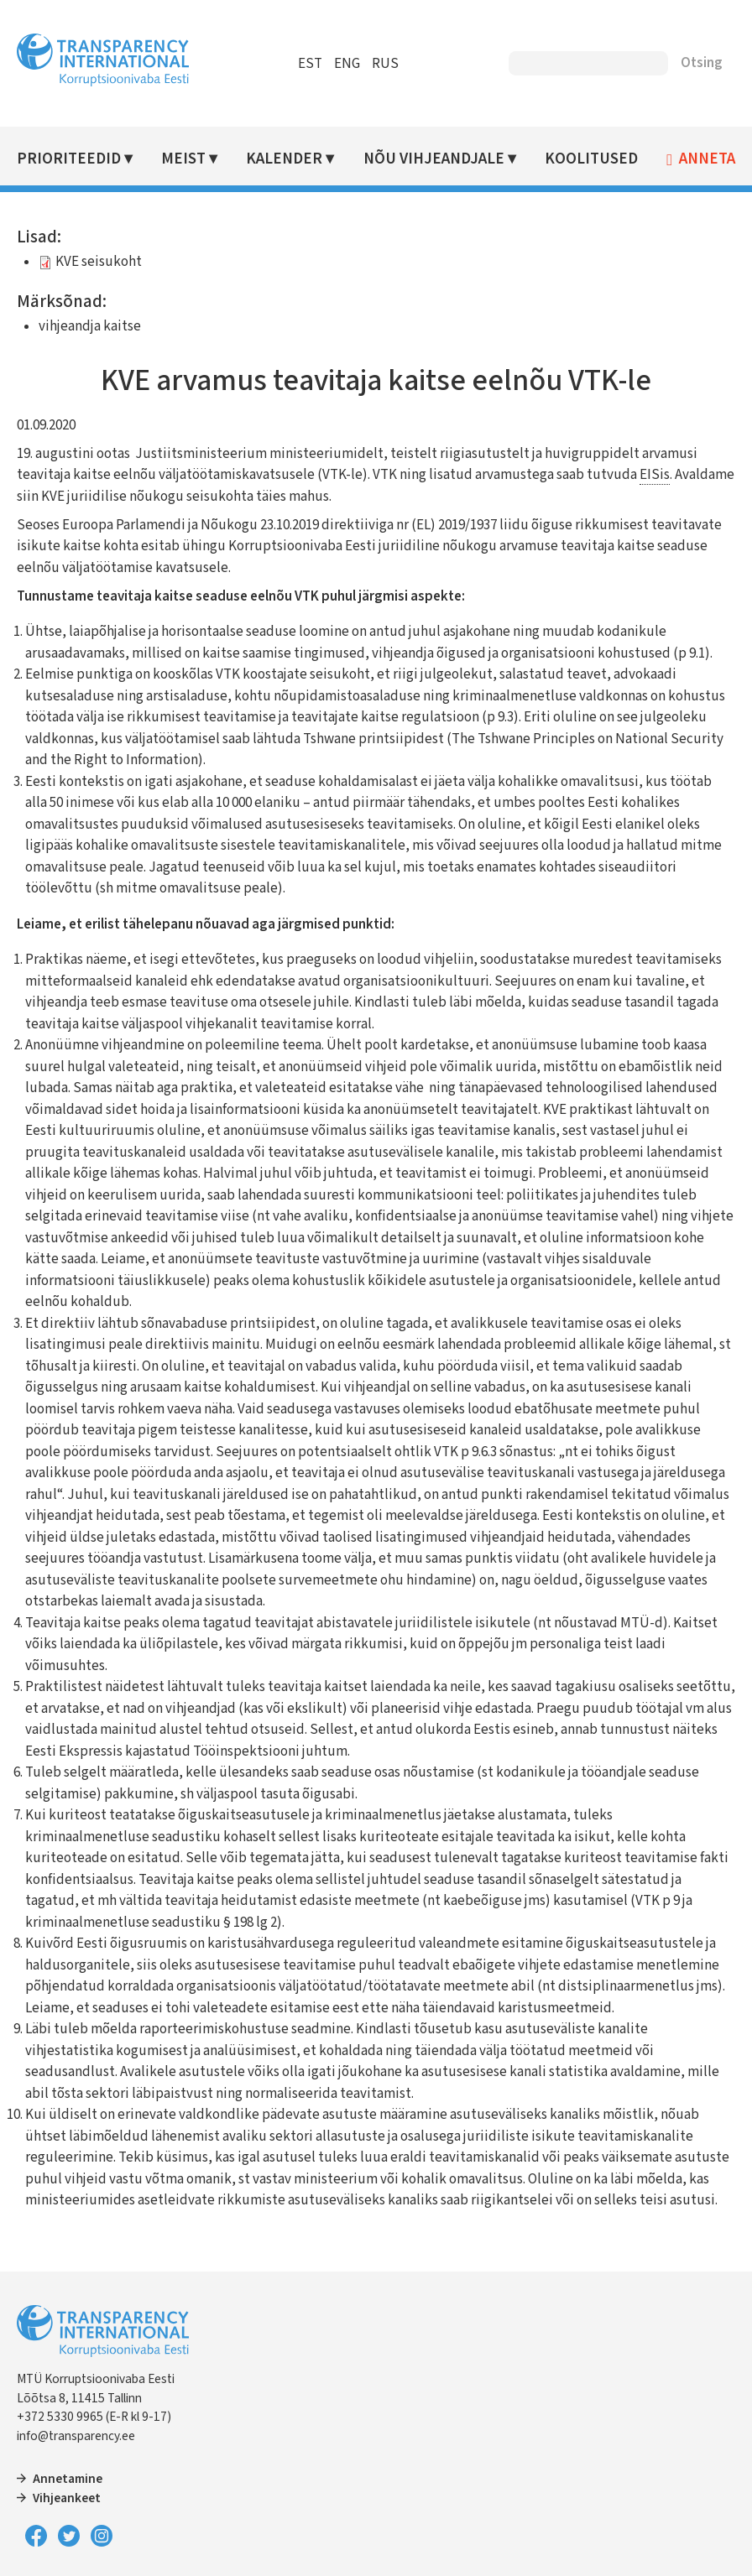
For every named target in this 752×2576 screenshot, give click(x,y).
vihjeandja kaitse (90, 326)
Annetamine (67, 2478)
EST (310, 64)
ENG (347, 64)
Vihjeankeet (67, 2498)
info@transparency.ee (76, 2436)
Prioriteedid (69, 159)
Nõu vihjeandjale (433, 159)
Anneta (707, 159)
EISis (655, 475)
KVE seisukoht (98, 261)
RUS (385, 64)
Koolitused (591, 159)
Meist (183, 159)
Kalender (284, 159)
